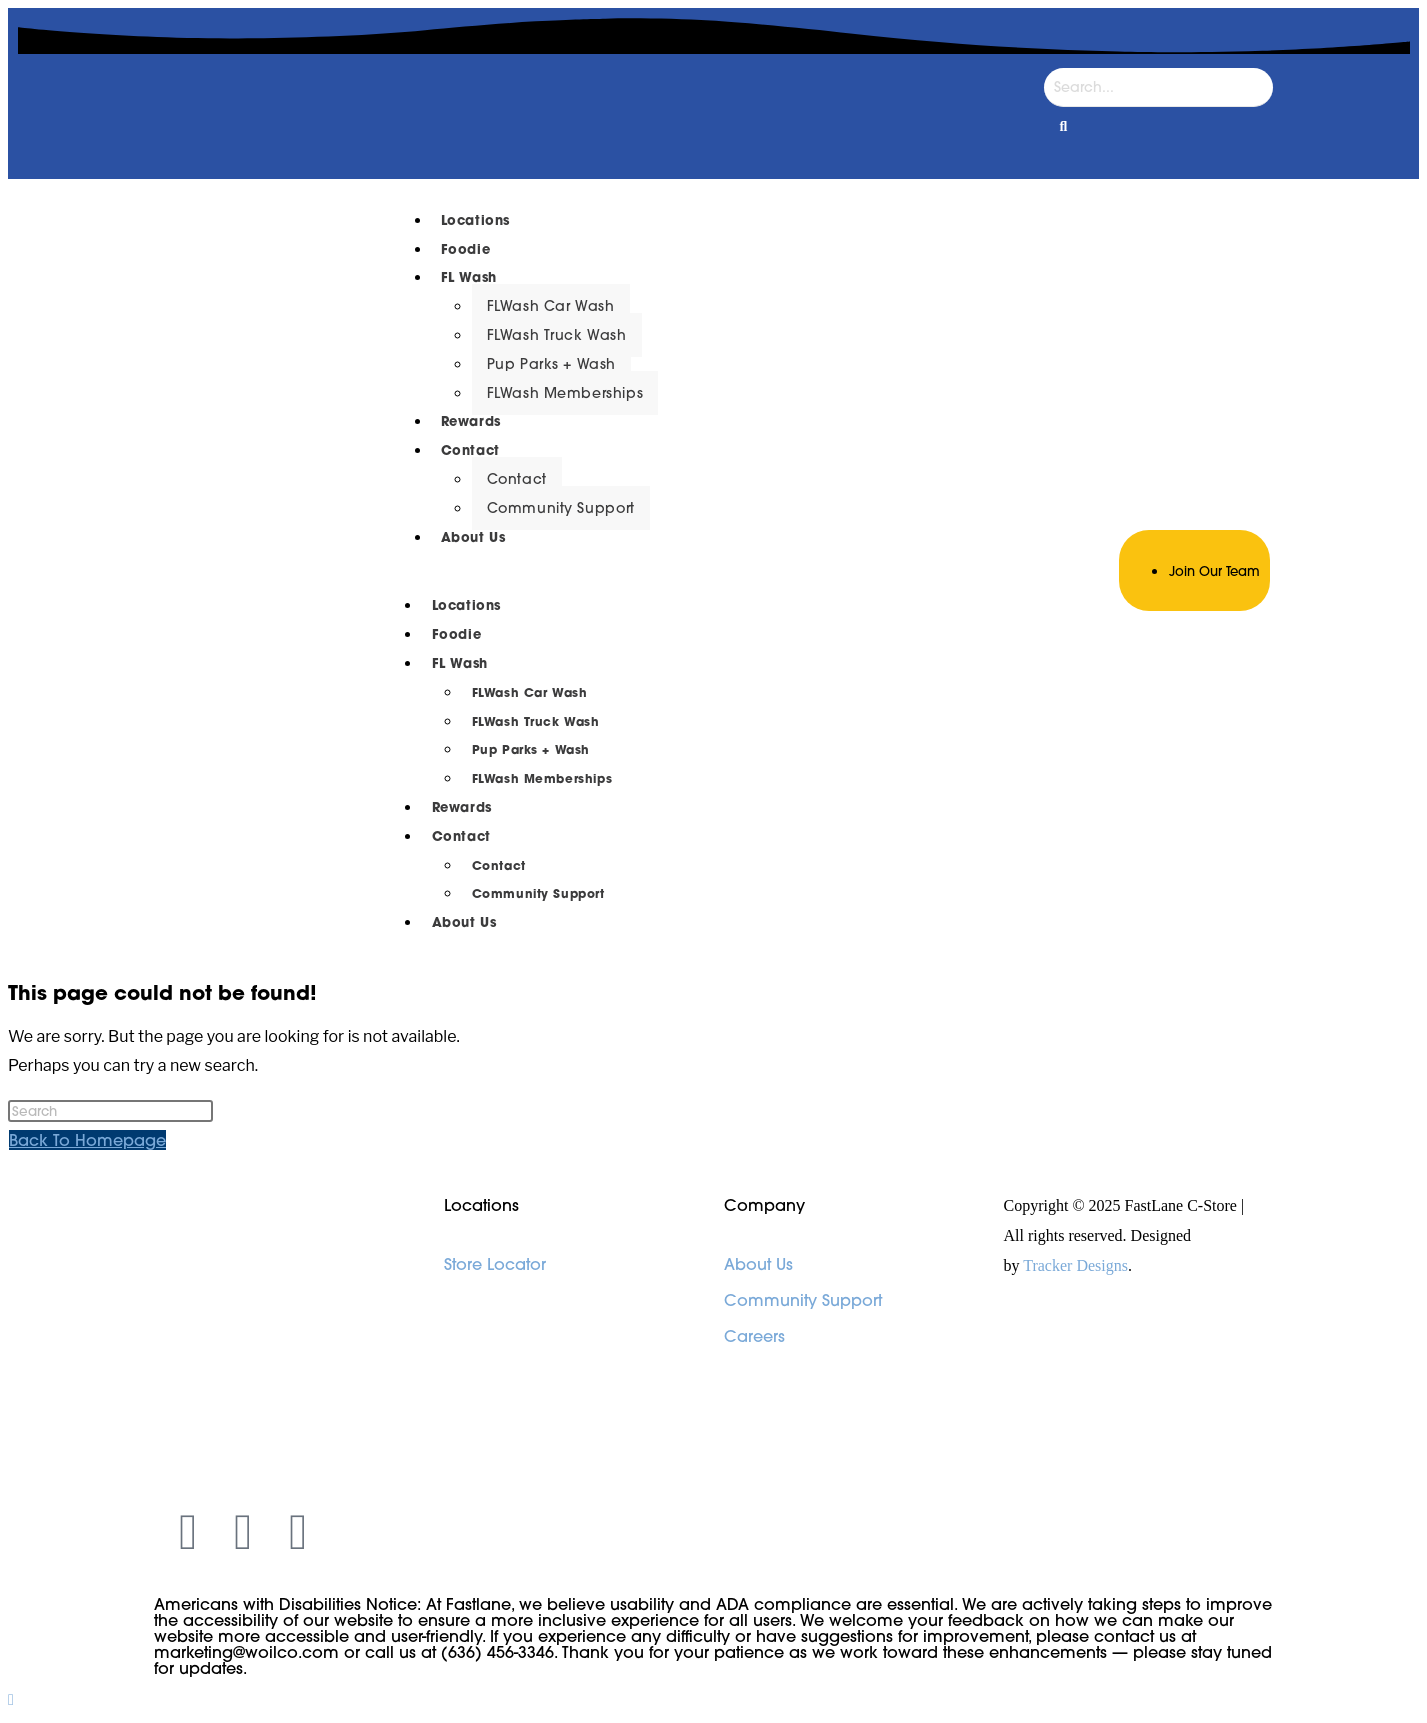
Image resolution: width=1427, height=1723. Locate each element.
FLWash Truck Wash (557, 335)
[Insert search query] (110, 1111)
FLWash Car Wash (551, 306)
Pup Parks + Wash (552, 364)
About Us (473, 537)
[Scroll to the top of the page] (11, 1699)
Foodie (466, 249)
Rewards (471, 421)
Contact (470, 450)
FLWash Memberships (565, 393)
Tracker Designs (1075, 1265)
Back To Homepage (87, 1140)
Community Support (561, 508)
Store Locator (495, 1264)
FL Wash (469, 277)
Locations (475, 220)
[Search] (1158, 87)
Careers (754, 1336)
